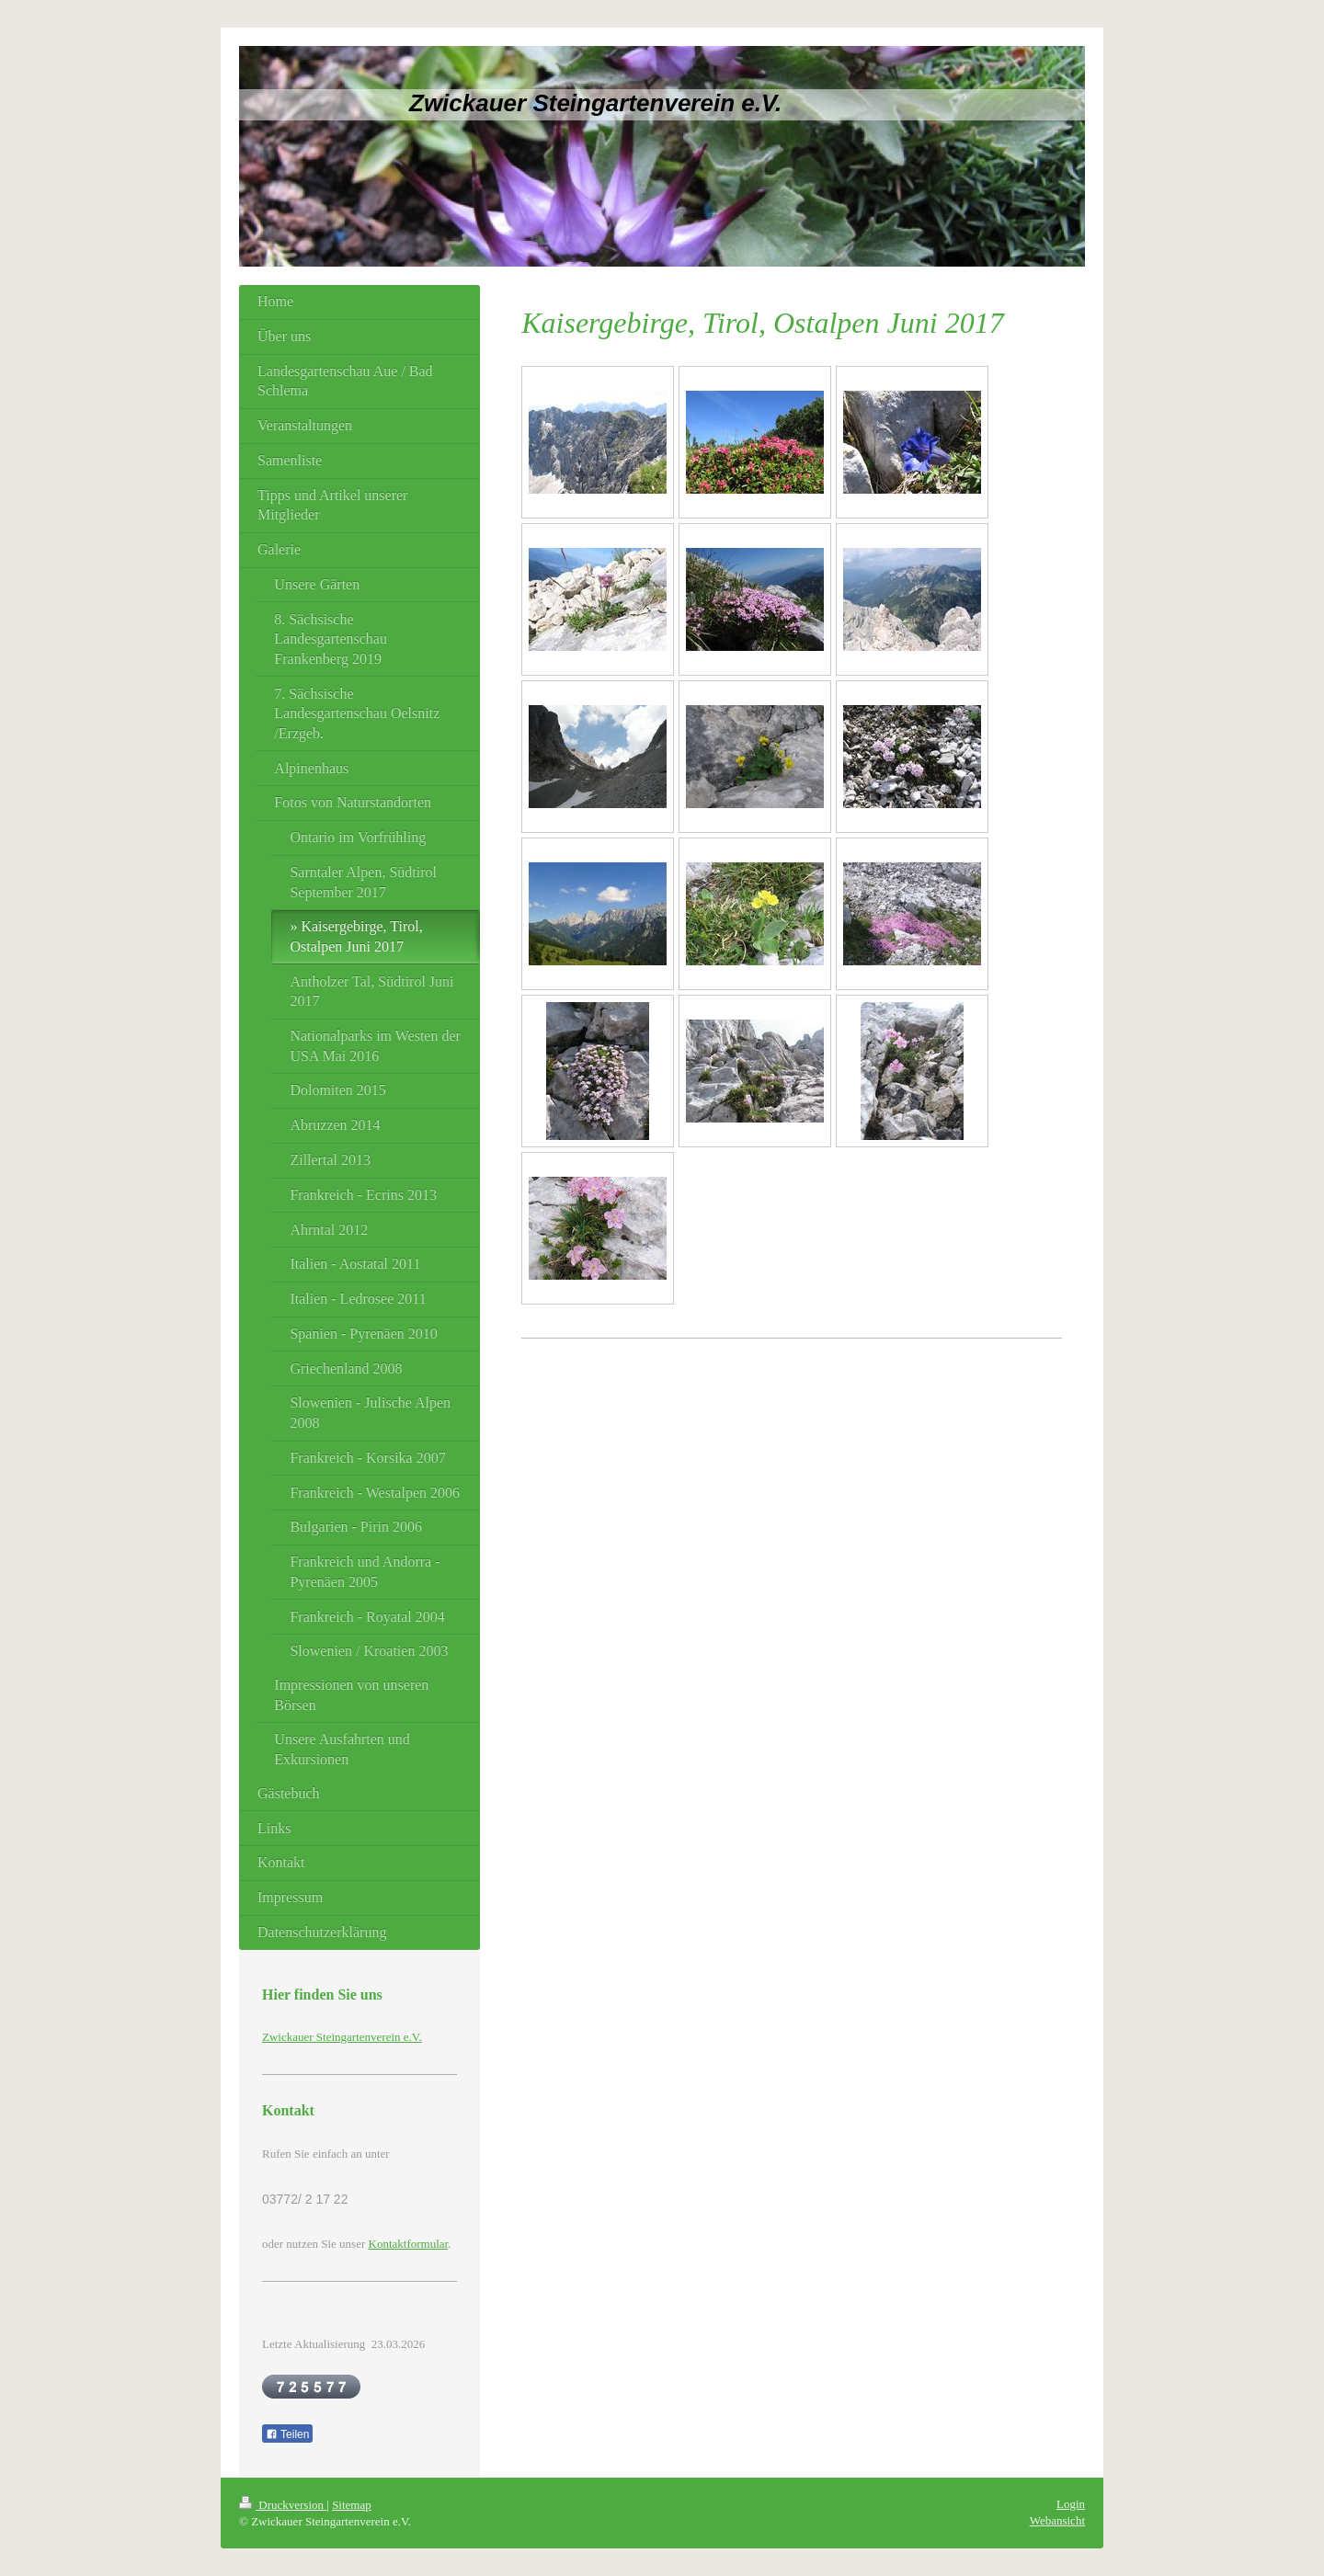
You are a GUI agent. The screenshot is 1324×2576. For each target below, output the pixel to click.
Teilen (287, 2434)
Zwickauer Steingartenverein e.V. (342, 2037)
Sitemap (351, 2505)
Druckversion (282, 2505)
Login (1070, 2504)
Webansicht (1057, 2520)
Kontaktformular (409, 2244)
